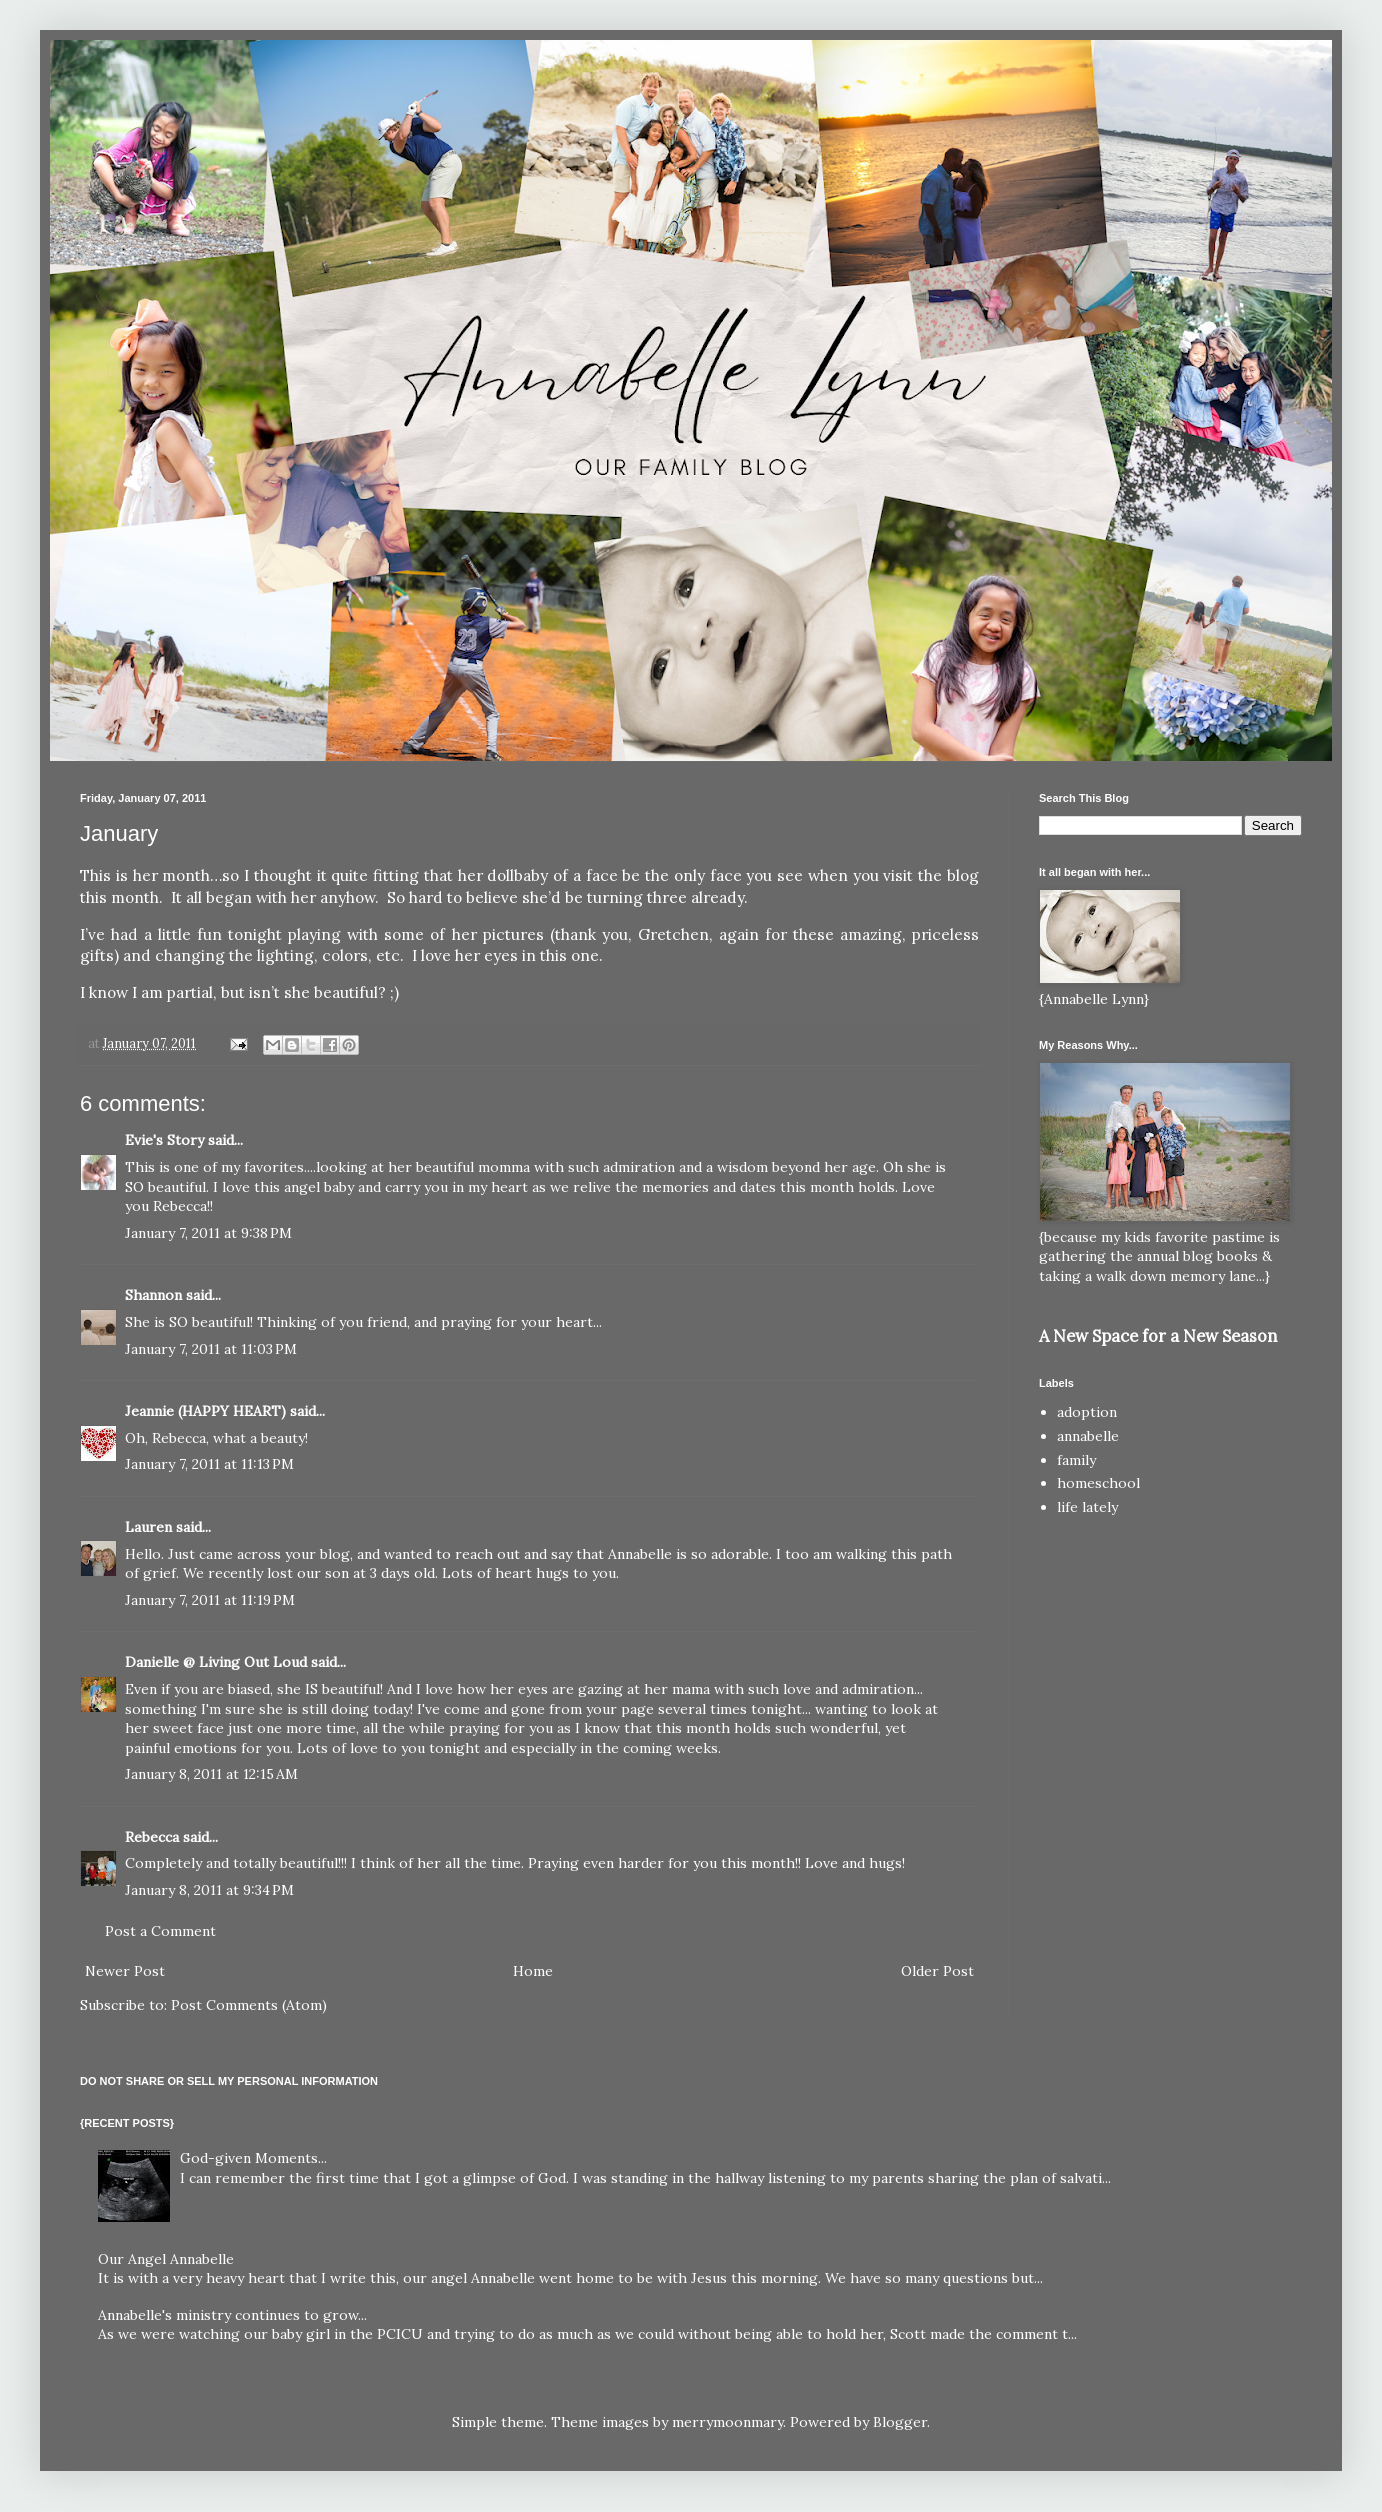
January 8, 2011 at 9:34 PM (209, 1890)
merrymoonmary (727, 2422)
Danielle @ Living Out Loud (216, 1662)
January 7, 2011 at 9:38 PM (208, 1233)
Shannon (153, 1295)
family (1076, 1460)
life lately (1087, 1507)
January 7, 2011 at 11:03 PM (211, 1349)
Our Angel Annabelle (166, 2259)
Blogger (900, 2422)
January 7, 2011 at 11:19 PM (210, 1600)
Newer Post (125, 1971)
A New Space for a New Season (1158, 1336)
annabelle (1088, 1436)
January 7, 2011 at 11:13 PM (209, 1464)
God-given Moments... (253, 2158)
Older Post (937, 1971)
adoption (1087, 1412)
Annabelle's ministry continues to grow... (232, 2315)
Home (533, 1971)
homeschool (1098, 1483)
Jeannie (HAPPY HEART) (205, 1411)
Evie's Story (164, 1140)
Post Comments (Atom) (249, 2005)
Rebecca (152, 1837)
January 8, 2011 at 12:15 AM (211, 1774)
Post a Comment (160, 1931)
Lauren (148, 1527)
